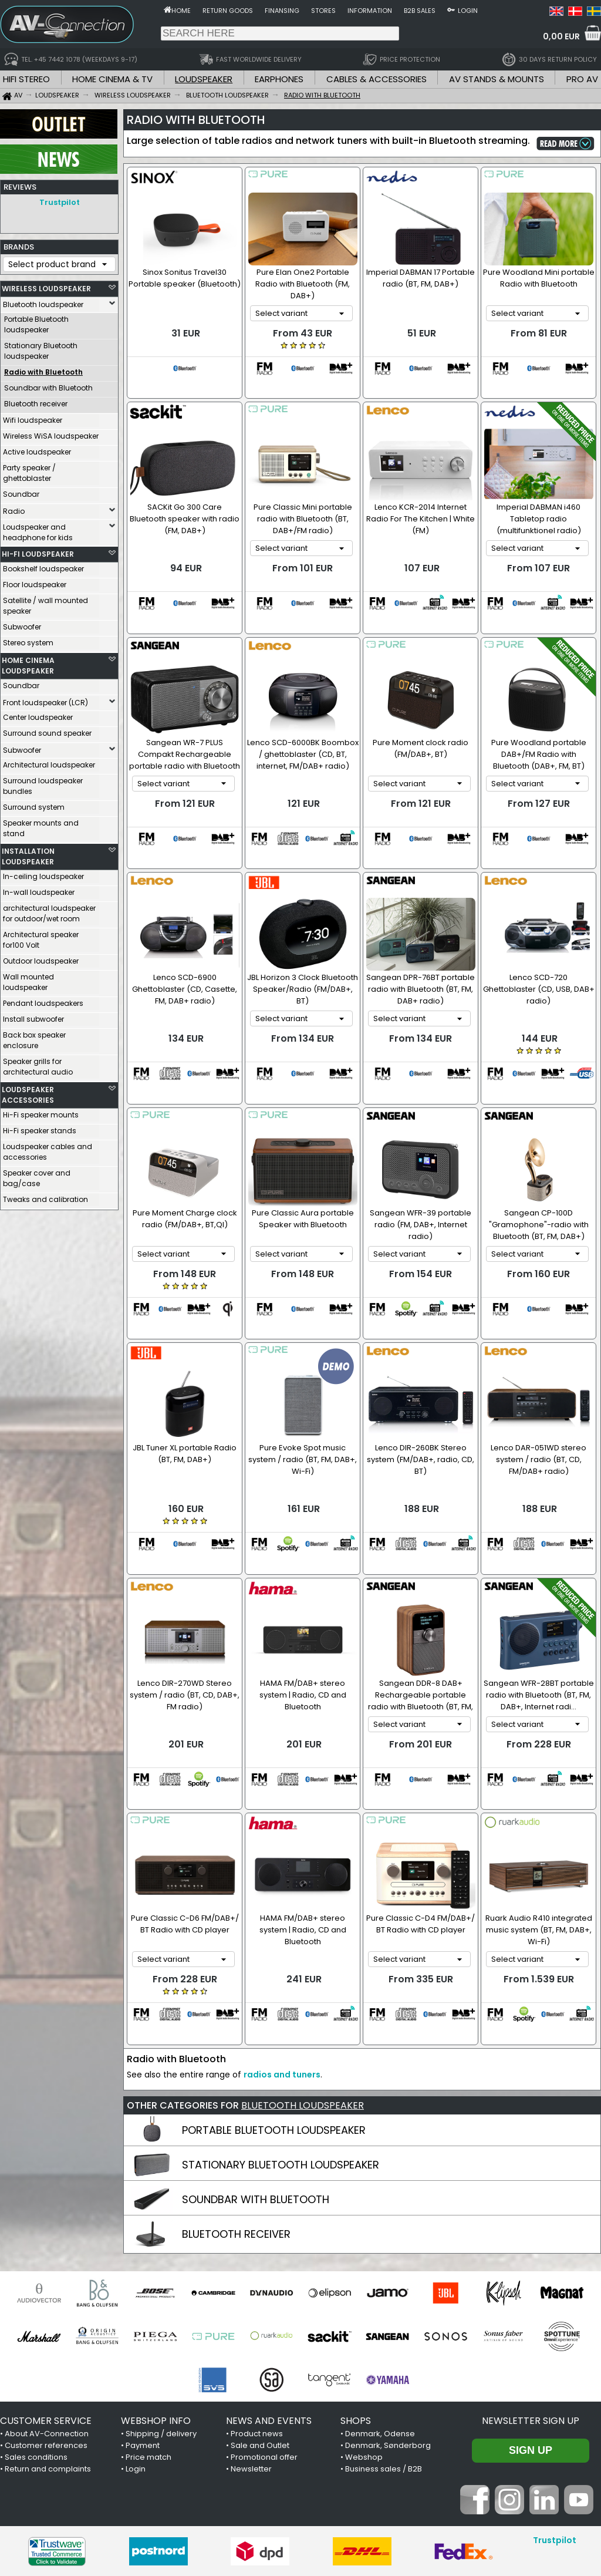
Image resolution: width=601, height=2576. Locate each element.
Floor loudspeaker (34, 582)
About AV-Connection (47, 2285)
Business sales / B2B (383, 2320)
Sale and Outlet (260, 2297)
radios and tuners (282, 1926)
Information (369, 10)
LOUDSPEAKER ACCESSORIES (28, 1092)
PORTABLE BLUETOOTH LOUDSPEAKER (274, 1982)
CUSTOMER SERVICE (46, 2272)
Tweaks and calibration (45, 1196)
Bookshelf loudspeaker (43, 566)
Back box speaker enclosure (34, 1037)
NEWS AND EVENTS (269, 2272)
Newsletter (251, 2320)
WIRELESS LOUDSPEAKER (46, 286)
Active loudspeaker (37, 449)
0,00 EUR (561, 36)
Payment (143, 2297)
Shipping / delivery (161, 2285)
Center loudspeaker (38, 714)
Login (468, 10)
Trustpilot (59, 202)
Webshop (364, 2309)
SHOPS (355, 2272)
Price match (148, 2309)
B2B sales (419, 10)
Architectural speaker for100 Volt (41, 937)
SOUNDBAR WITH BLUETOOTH (255, 2051)
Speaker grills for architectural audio (38, 1063)
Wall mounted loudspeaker (28, 979)
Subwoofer (22, 624)
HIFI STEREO (26, 79)
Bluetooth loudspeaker (43, 302)
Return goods (227, 10)
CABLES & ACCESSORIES (376, 79)
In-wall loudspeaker (39, 889)
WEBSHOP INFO (156, 2272)
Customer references (46, 2297)
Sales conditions (36, 2309)
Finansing (282, 10)
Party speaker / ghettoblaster (29, 470)
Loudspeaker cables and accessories (47, 1149)
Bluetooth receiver (35, 401)
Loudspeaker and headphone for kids (38, 529)
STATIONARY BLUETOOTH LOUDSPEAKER (280, 2016)
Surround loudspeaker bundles (43, 783)
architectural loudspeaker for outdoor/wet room (49, 910)
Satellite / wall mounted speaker (45, 602)
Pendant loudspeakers (43, 1000)
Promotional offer (264, 2309)
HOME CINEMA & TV (112, 79)
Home (181, 10)
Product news (257, 2285)
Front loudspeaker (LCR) (45, 700)
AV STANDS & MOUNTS (496, 79)
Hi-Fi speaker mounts (41, 1112)
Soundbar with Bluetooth (48, 385)
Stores (323, 10)
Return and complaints (48, 2320)
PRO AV (582, 79)
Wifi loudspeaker (32, 417)
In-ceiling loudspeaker (43, 873)
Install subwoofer (33, 1016)
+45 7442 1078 (456, 2492)
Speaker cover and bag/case (36, 1175)
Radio (14, 508)
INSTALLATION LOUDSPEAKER (28, 853)
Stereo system (28, 640)
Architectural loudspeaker (49, 762)
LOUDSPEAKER (203, 79)
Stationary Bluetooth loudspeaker (40, 348)
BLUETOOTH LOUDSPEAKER (302, 1957)
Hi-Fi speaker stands (39, 1128)
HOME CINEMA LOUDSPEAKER (28, 662)
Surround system (34, 804)
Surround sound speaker (47, 730)
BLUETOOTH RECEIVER (236, 2086)
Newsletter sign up (530, 2272)
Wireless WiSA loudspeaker (51, 433)
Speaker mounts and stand (41, 825)
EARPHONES (279, 79)
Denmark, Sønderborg (388, 2297)
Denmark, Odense (380, 2285)
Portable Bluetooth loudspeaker (36, 321)
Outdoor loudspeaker (41, 958)
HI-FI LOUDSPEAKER (38, 551)
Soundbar (21, 491)
